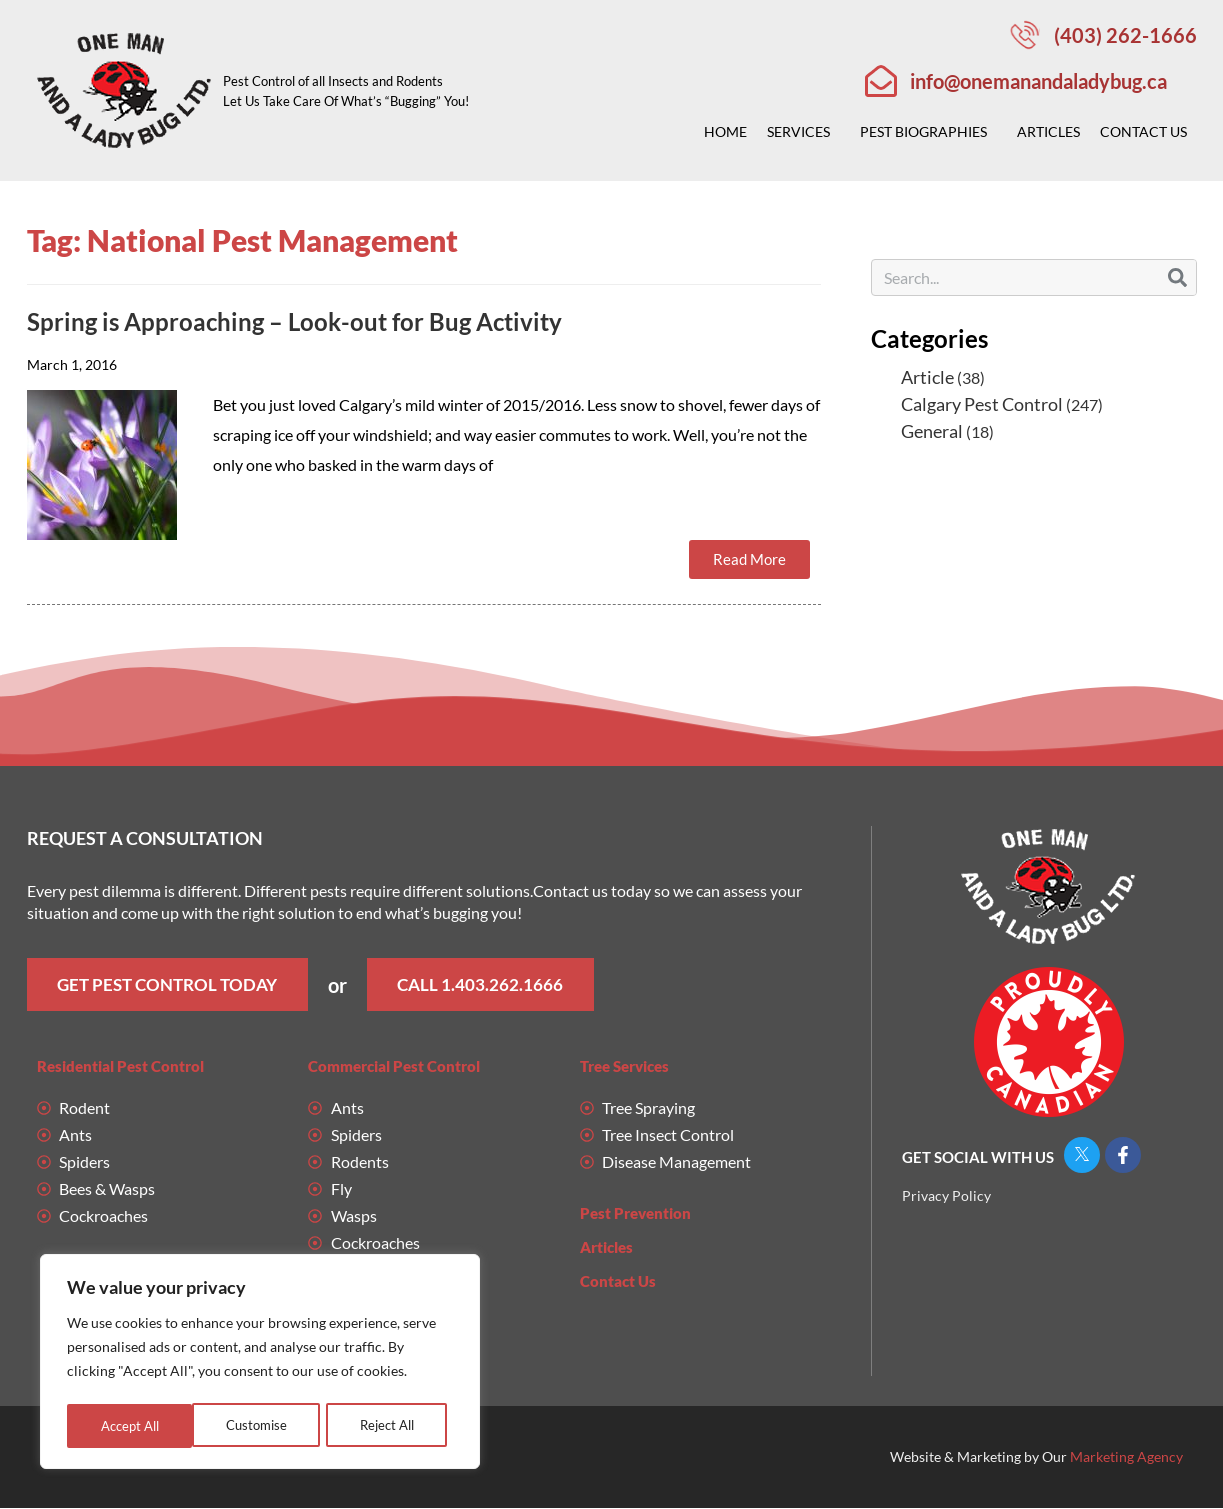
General (932, 431)
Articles (1048, 131)
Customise (130, 1425)
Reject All (261, 1425)
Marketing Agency (1126, 1457)
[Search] (1177, 277)
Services (803, 132)
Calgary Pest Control (982, 404)
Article (927, 377)
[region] (260, 1364)
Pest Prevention (635, 1214)
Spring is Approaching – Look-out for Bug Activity (294, 321)
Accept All (390, 1425)
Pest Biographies (928, 132)
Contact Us (1148, 132)
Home (725, 131)
